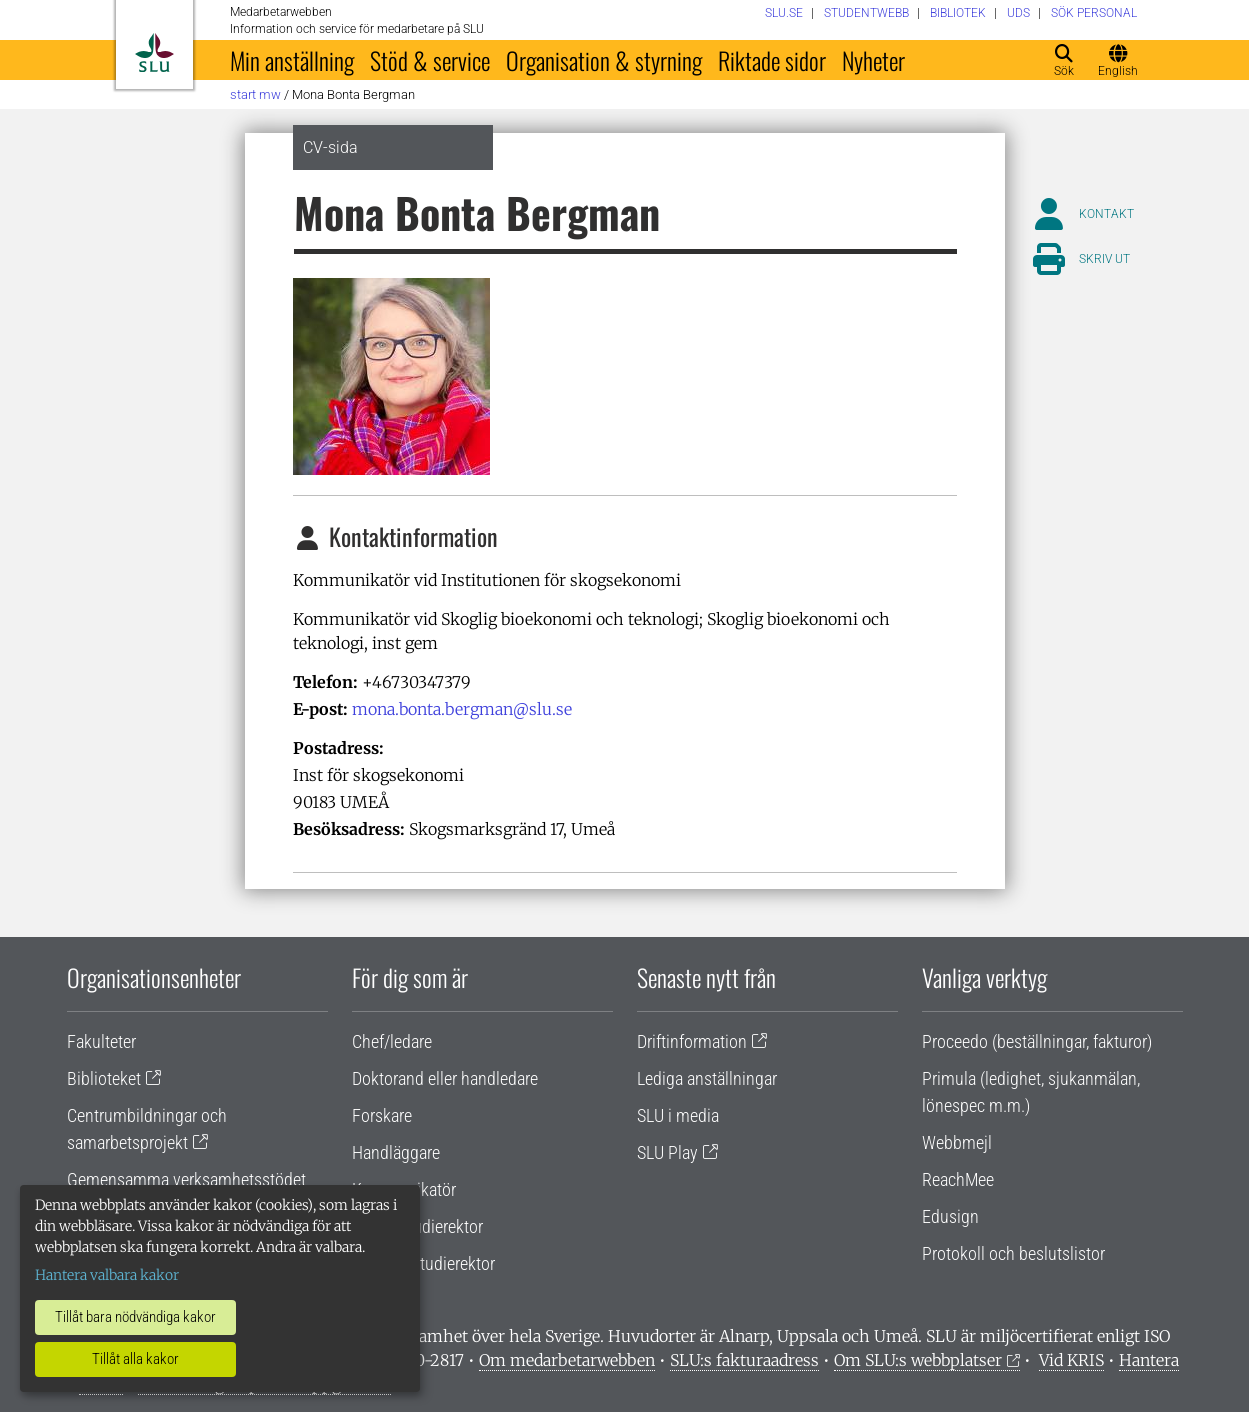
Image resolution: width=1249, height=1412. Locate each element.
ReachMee (958, 1179)
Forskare (382, 1115)
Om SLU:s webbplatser (918, 1360)
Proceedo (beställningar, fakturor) (1037, 1041)
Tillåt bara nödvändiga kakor (135, 1317)
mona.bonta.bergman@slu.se (462, 709)
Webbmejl (957, 1142)
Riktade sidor (772, 60)
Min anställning (292, 60)
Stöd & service (430, 60)
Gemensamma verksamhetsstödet (186, 1179)
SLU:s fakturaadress (744, 1360)
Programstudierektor (423, 1263)
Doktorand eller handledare (445, 1078)
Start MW (255, 94)
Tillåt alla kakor (135, 1359)
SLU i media (678, 1115)
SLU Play (667, 1152)
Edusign (950, 1216)
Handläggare (396, 1152)
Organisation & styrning (604, 60)
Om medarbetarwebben (567, 1360)
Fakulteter (101, 1041)
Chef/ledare (392, 1041)
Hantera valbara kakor (107, 1275)
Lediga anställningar (707, 1078)
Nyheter (873, 60)
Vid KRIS (1071, 1360)
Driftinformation (692, 1041)
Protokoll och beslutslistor (1013, 1253)
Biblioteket (104, 1078)
